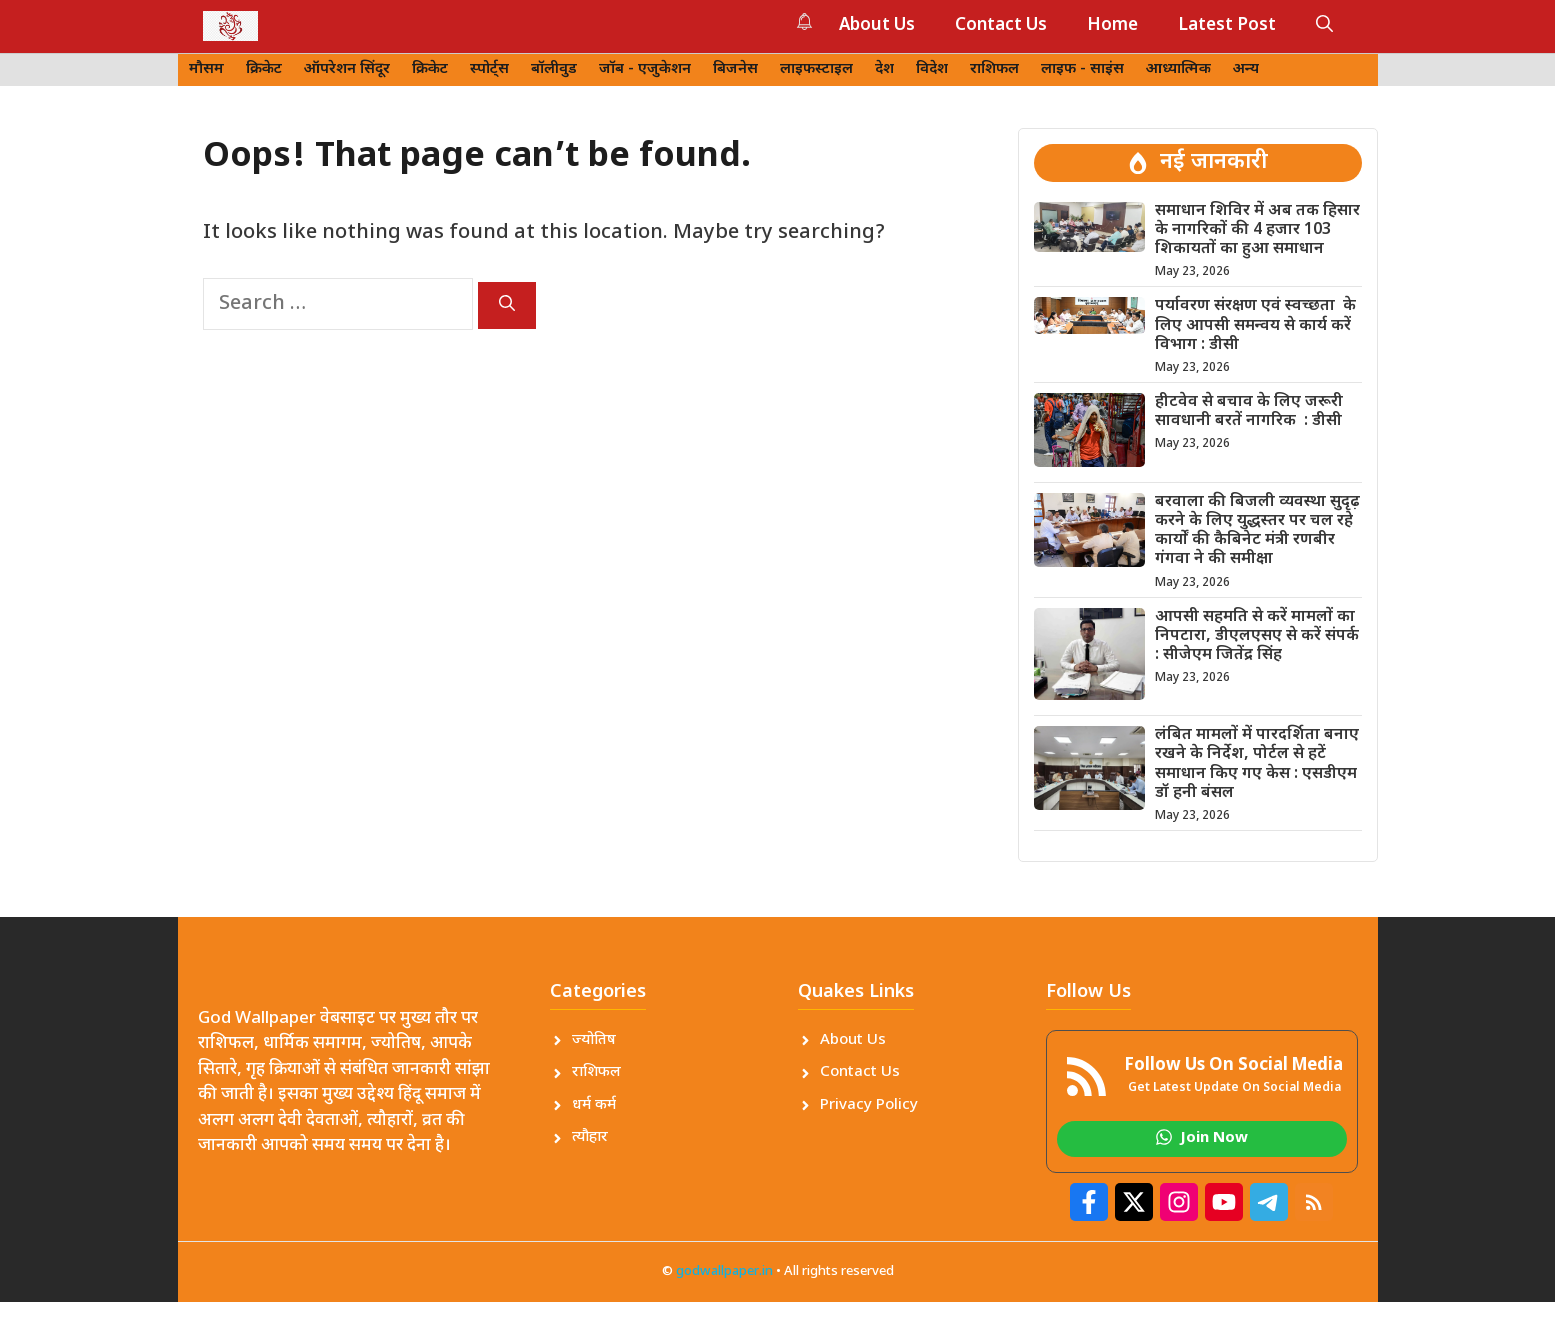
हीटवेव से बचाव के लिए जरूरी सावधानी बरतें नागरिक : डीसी (1249, 412)
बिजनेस (735, 69)
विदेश (932, 69)
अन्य (1246, 69)
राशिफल (994, 69)
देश (884, 69)
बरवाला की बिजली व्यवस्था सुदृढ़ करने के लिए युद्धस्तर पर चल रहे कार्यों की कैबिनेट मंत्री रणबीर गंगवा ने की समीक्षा (1257, 531)
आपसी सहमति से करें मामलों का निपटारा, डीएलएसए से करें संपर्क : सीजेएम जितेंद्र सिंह (1257, 636)
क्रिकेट (264, 69)
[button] (1324, 26)
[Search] (507, 305)
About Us (877, 26)
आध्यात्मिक (1178, 69)
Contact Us (1001, 26)
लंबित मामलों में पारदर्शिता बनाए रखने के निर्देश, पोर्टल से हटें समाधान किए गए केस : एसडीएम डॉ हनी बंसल (1257, 764)
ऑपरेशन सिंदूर (347, 69)
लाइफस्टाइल (816, 69)
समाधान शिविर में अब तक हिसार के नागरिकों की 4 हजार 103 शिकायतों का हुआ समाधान (1257, 230)
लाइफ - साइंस (1082, 69)
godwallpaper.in (724, 1271)
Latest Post (1227, 26)
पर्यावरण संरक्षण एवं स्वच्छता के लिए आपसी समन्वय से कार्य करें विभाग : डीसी (1255, 325)
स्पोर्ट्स (489, 69)
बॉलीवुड (554, 69)
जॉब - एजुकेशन (645, 69)
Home (1112, 26)
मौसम (206, 69)
